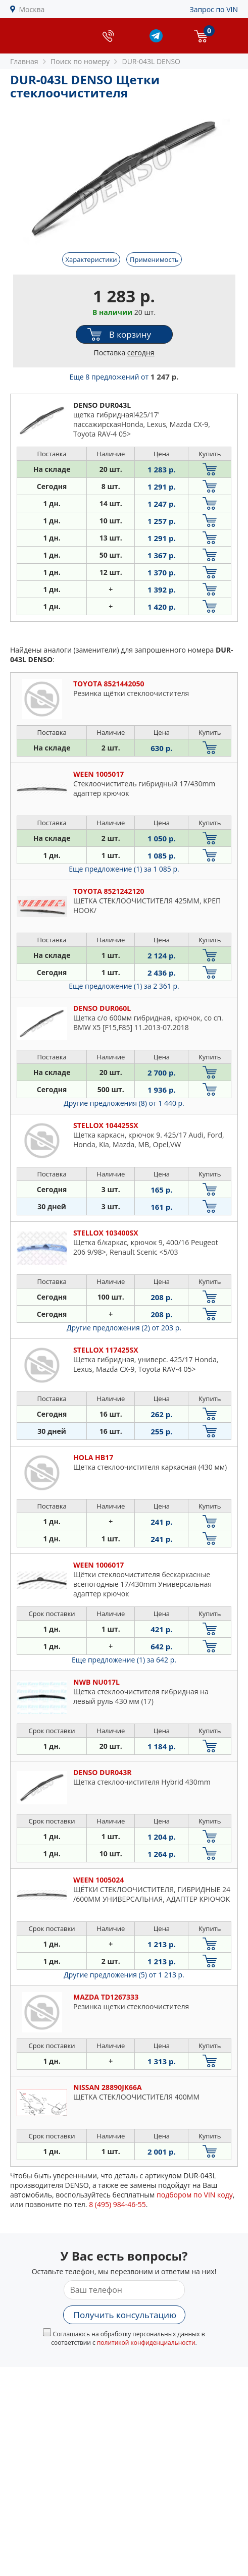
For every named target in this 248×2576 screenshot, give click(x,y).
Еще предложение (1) (124, 869)
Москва (32, 9)
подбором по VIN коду (195, 2194)
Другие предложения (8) (124, 1103)
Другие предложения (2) (124, 1327)
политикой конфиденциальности (146, 2342)
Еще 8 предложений (123, 377)
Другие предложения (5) (124, 1974)
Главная (24, 61)
